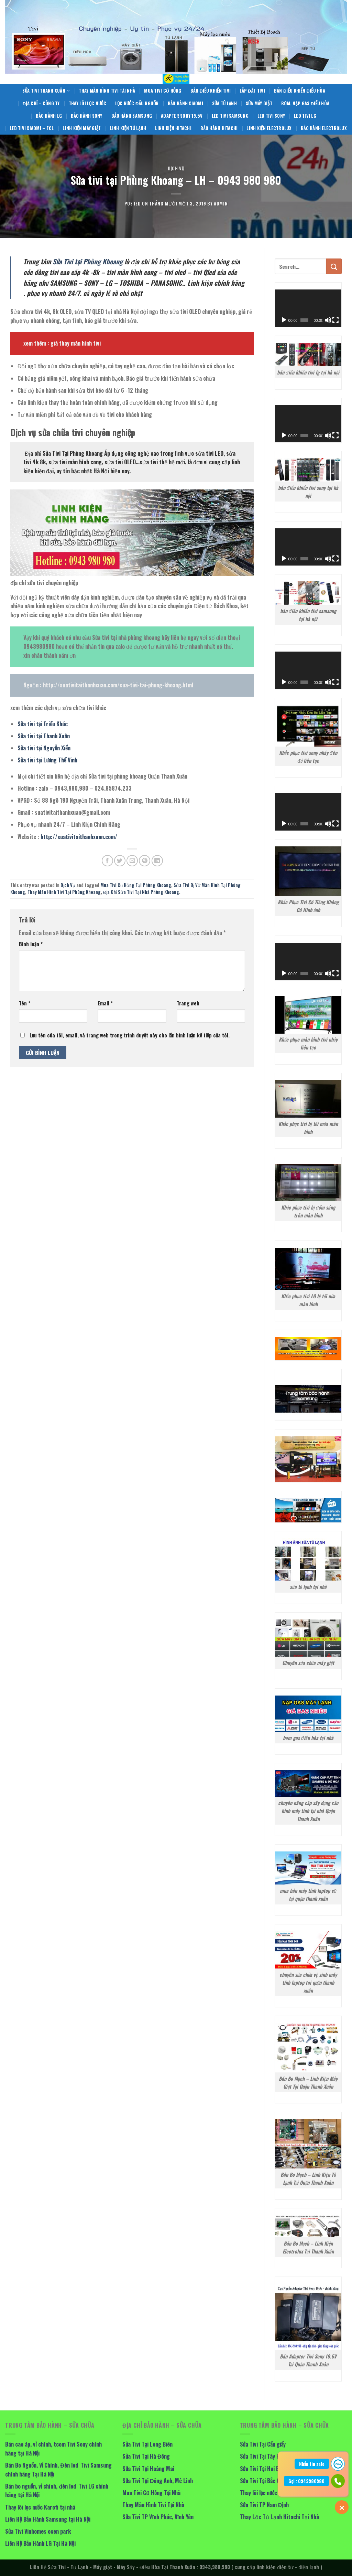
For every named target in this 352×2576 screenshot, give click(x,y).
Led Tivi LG (305, 116)
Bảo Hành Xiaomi (185, 103)
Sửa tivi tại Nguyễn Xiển (44, 748)
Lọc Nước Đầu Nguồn (137, 103)
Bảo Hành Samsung (131, 116)
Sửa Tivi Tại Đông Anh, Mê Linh (157, 2481)
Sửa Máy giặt (259, 103)
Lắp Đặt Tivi (252, 90)
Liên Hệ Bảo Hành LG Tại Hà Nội (40, 2543)
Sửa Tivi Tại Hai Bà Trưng (268, 2468)
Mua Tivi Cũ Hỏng (162, 90)
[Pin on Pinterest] (144, 860)
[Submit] (334, 266)
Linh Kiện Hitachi (173, 128)
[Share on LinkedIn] (157, 860)
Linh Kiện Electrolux (269, 128)
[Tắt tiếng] (327, 320)
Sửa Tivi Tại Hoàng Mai (148, 2468)
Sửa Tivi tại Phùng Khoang (88, 261)
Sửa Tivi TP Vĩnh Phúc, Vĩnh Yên (158, 2517)
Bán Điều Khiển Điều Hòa (299, 90)
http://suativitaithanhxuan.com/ (79, 837)
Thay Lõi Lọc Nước (87, 103)
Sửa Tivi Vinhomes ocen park (38, 2531)
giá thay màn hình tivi (76, 343)
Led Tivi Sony (271, 116)
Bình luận (31, 944)
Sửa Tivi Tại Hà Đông (146, 2456)
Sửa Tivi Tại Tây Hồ (261, 2456)
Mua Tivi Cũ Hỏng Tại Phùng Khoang (135, 885)
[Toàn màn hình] (335, 320)
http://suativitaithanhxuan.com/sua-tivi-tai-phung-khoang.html (118, 685)
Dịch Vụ (176, 168)
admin (221, 203)
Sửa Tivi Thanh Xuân (46, 90)
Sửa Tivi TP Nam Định (264, 2505)
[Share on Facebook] (107, 860)
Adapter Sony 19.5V (182, 116)
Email (105, 1003)
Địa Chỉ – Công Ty (41, 103)
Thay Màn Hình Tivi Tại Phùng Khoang (64, 892)
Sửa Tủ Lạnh (224, 103)
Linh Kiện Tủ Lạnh (128, 128)
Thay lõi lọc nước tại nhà (267, 2493)
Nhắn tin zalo (311, 2463)
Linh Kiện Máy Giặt (82, 128)
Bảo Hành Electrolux (324, 128)
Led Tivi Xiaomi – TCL (32, 128)
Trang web (188, 1003)
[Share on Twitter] (119, 860)
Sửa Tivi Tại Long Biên (147, 2444)
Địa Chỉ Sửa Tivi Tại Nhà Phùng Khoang (141, 892)
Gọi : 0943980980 (306, 2481)
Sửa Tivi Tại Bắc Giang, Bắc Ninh (276, 2481)
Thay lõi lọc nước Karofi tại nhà (40, 2507)
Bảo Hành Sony (86, 116)
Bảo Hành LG (49, 116)
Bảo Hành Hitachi (219, 128)
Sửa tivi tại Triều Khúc (43, 724)
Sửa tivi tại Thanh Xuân (44, 736)
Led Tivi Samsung (230, 116)
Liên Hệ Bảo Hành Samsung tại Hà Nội (47, 2519)
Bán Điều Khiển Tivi (210, 90)
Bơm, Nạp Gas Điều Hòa (305, 103)
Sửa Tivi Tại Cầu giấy (263, 2444)
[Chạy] (283, 320)
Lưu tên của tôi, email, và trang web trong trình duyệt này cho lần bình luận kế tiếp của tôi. (130, 1035)
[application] (308, 308)
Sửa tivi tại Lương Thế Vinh (47, 760)
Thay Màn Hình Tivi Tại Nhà (107, 90)
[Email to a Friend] (132, 860)
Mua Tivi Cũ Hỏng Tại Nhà (151, 2493)
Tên (24, 1003)
